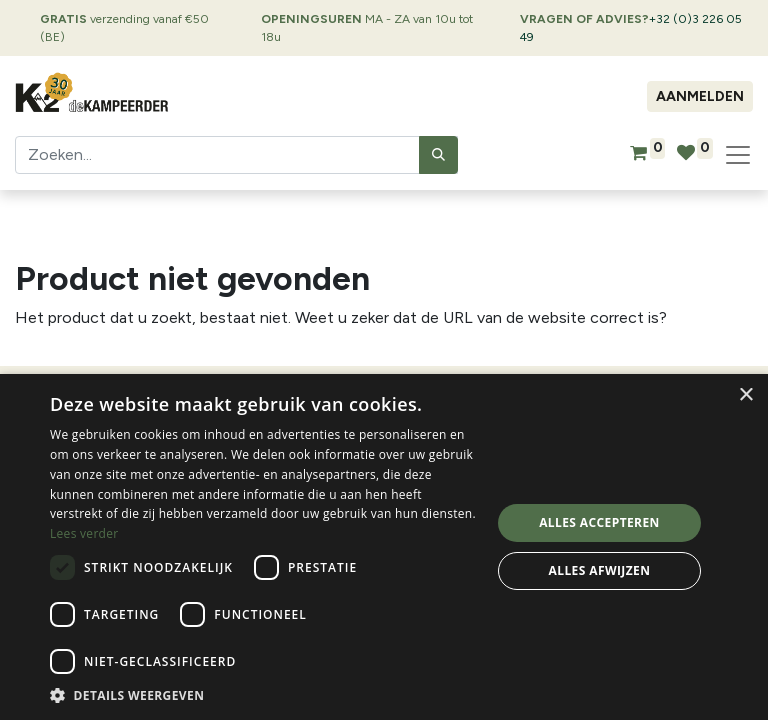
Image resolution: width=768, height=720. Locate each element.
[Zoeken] (438, 155)
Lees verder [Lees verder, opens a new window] (84, 533)
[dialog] (384, 547)
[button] (264, 695)
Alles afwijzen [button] (600, 570)
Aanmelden (700, 96)
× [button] (745, 395)
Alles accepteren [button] (599, 522)
